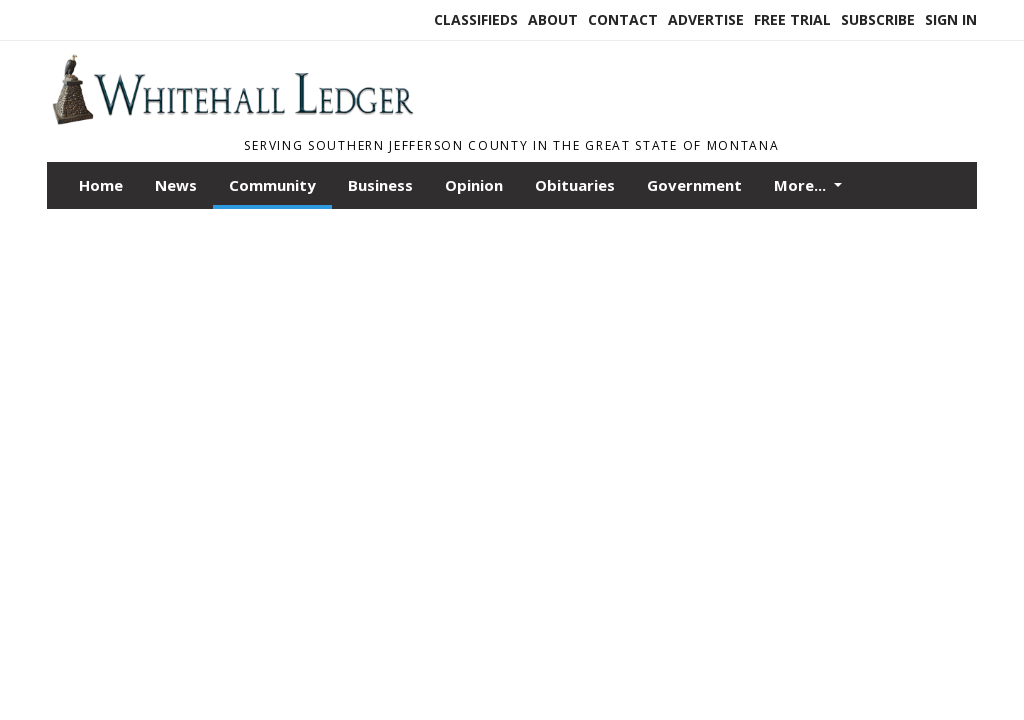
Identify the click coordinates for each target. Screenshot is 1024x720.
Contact (623, 19)
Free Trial (792, 19)
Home (101, 185)
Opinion (474, 185)
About (553, 19)
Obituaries (575, 185)
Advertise (706, 19)
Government (694, 185)
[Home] (232, 119)
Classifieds (476, 19)
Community (272, 185)
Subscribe (878, 19)
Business (380, 185)
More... (802, 185)
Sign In (951, 19)
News (176, 185)
